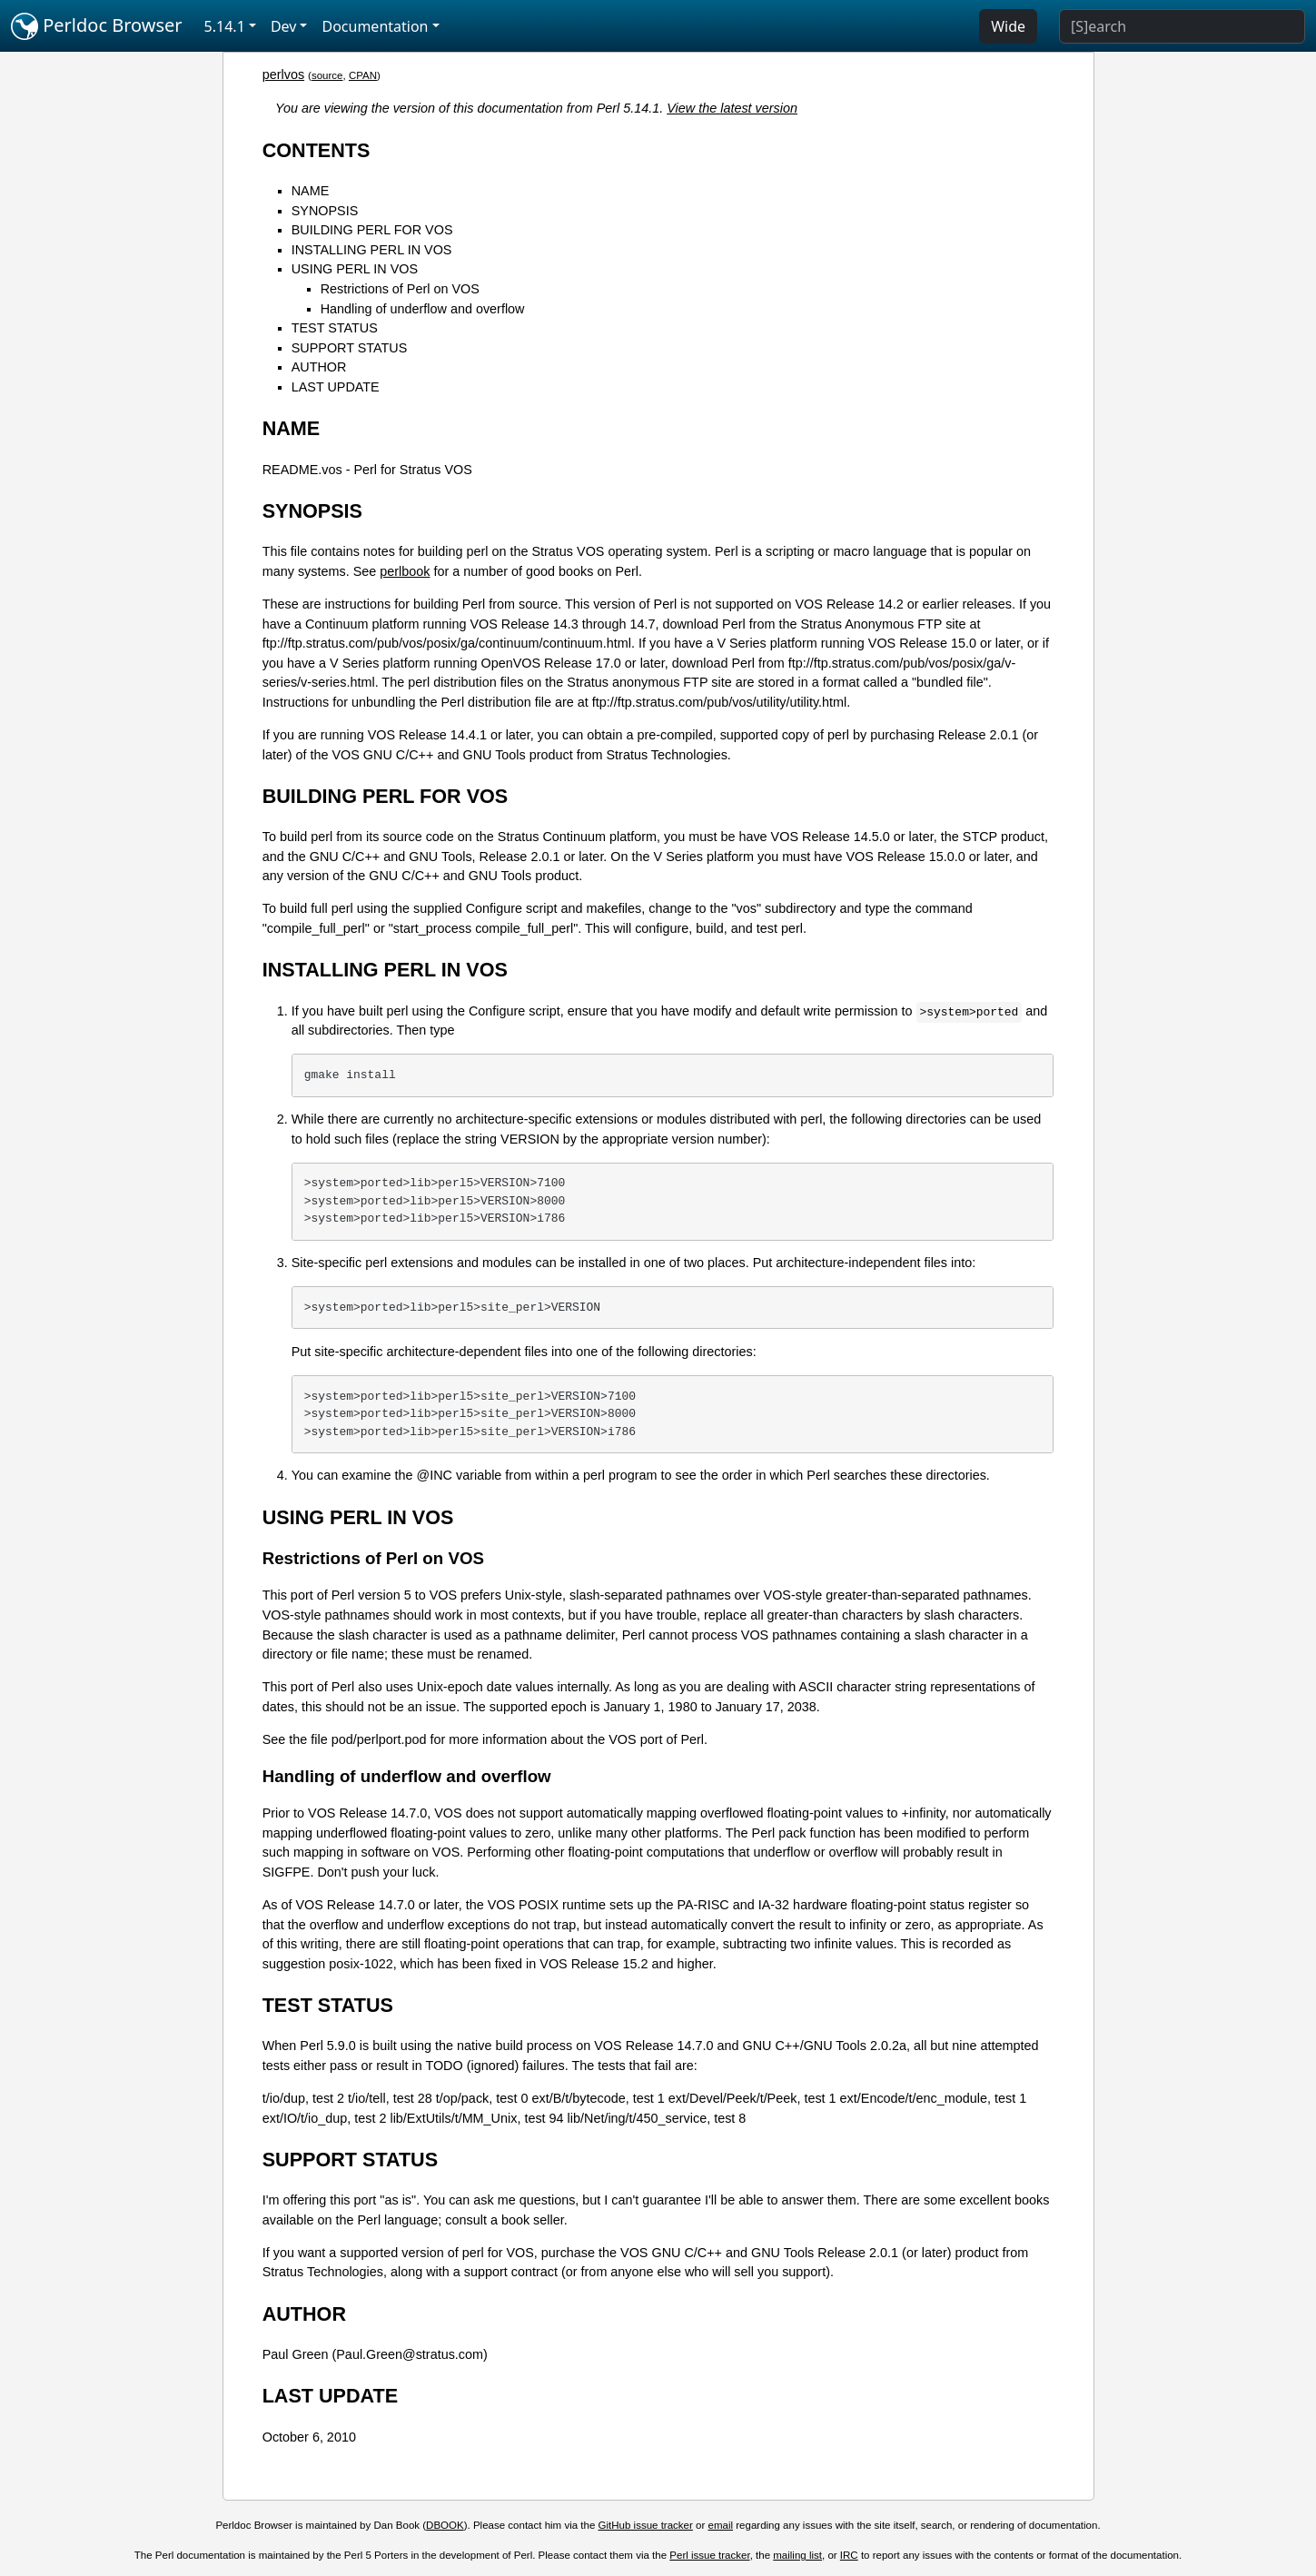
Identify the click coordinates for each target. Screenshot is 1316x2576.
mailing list (797, 2555)
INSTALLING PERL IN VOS (372, 250)
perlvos (283, 74)
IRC (849, 2555)
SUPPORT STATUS (350, 348)
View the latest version (732, 108)
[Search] (1182, 26)
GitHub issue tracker (646, 2525)
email (721, 2525)
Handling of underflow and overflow (423, 309)
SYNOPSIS (325, 210)
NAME (311, 190)
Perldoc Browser (97, 26)
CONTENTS (316, 150)
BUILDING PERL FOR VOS (372, 230)
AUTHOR (319, 367)
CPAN (363, 75)
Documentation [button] (375, 26)
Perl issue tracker (709, 2555)
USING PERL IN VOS (355, 269)
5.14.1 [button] (224, 26)
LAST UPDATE (336, 387)
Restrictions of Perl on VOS (400, 289)
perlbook (405, 571)
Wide (1008, 26)
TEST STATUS (335, 328)
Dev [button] (284, 26)
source (327, 75)
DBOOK (445, 2525)
